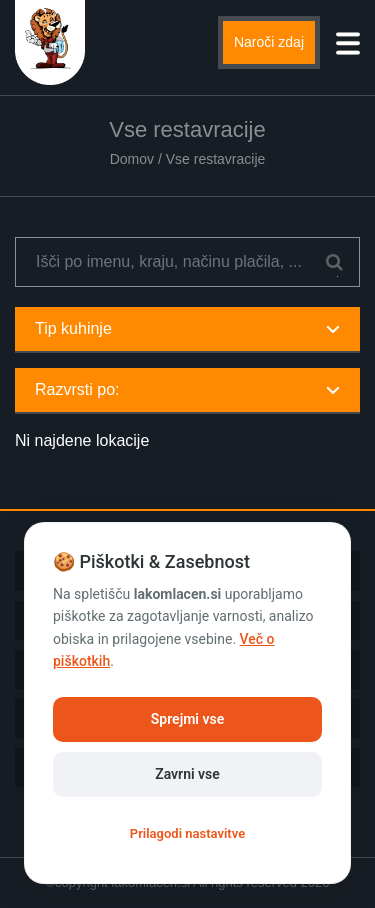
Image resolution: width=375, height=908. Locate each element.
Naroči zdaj (269, 42)
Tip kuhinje (187, 328)
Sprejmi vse (187, 719)
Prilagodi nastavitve (187, 833)
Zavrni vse (187, 774)
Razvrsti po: (187, 389)
